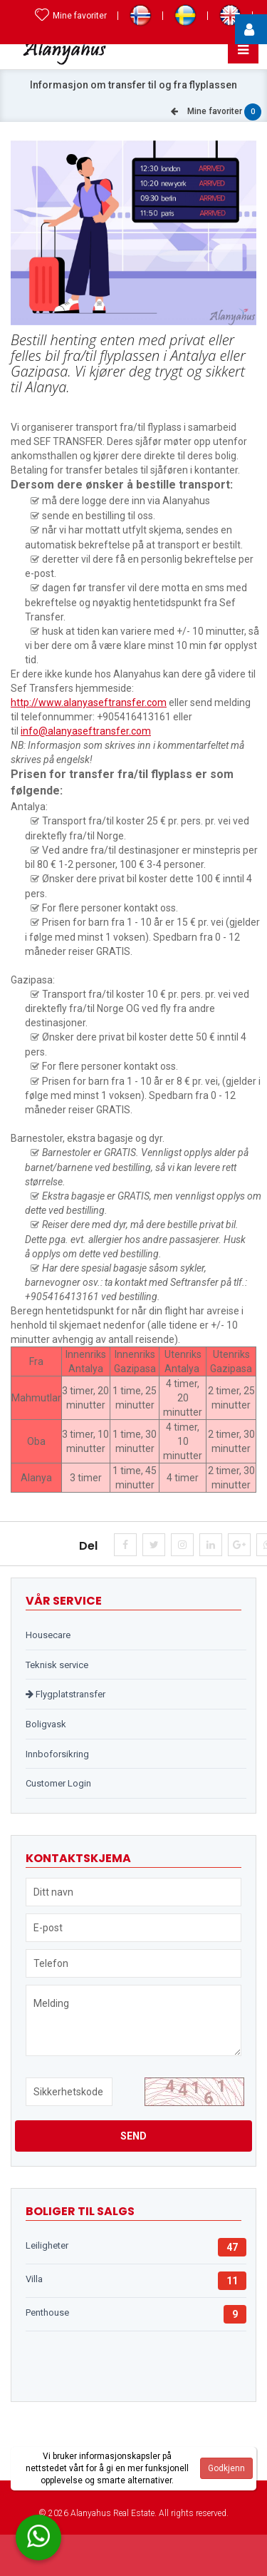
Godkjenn (226, 2468)
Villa (34, 2279)
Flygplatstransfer (65, 1694)
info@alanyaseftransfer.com (86, 731)
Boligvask (46, 1724)
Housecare (48, 1635)
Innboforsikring (57, 1754)
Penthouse (47, 2312)
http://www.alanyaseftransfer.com (89, 702)
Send (133, 2136)
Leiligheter (47, 2245)
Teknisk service (57, 1665)
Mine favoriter (71, 16)
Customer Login (58, 1783)
